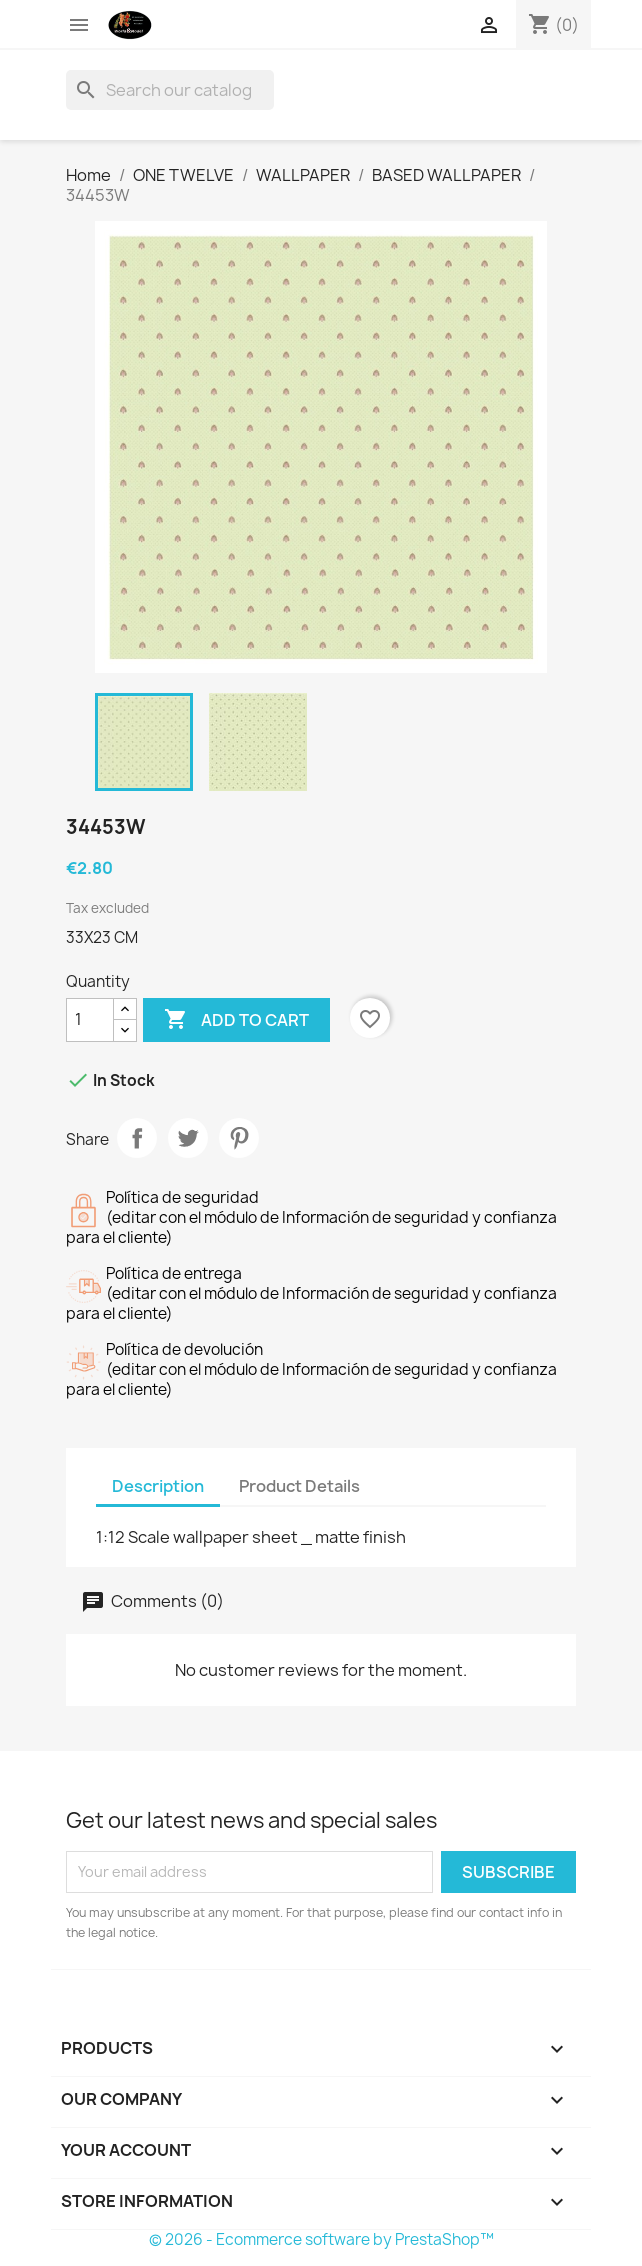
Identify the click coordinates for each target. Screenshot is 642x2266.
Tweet (188, 1138)
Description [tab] (158, 1486)
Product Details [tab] (299, 1486)
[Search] (170, 90)
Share (137, 1138)
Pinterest (239, 1138)
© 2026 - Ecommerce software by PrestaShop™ (321, 2239)
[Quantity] (90, 1020)
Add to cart (236, 1020)
